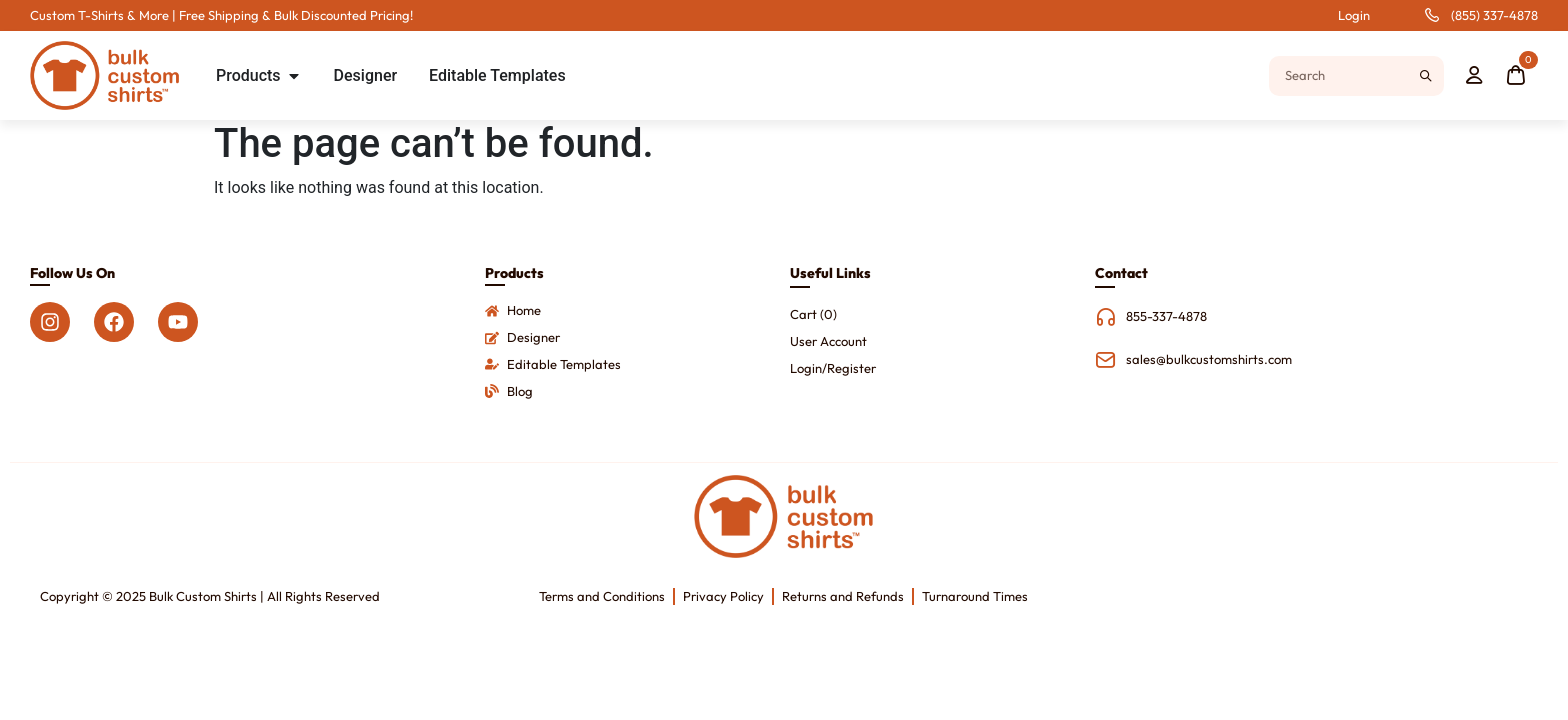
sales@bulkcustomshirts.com (1209, 359)
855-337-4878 (1166, 316)
